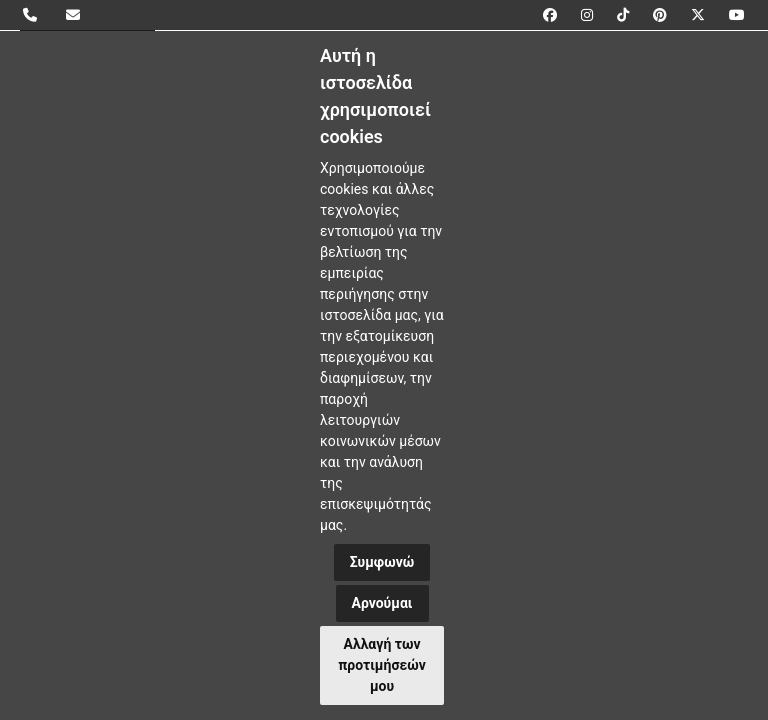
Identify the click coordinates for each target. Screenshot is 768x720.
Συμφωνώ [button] (382, 562)
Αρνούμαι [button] (382, 603)
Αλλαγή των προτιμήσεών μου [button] (382, 665)
